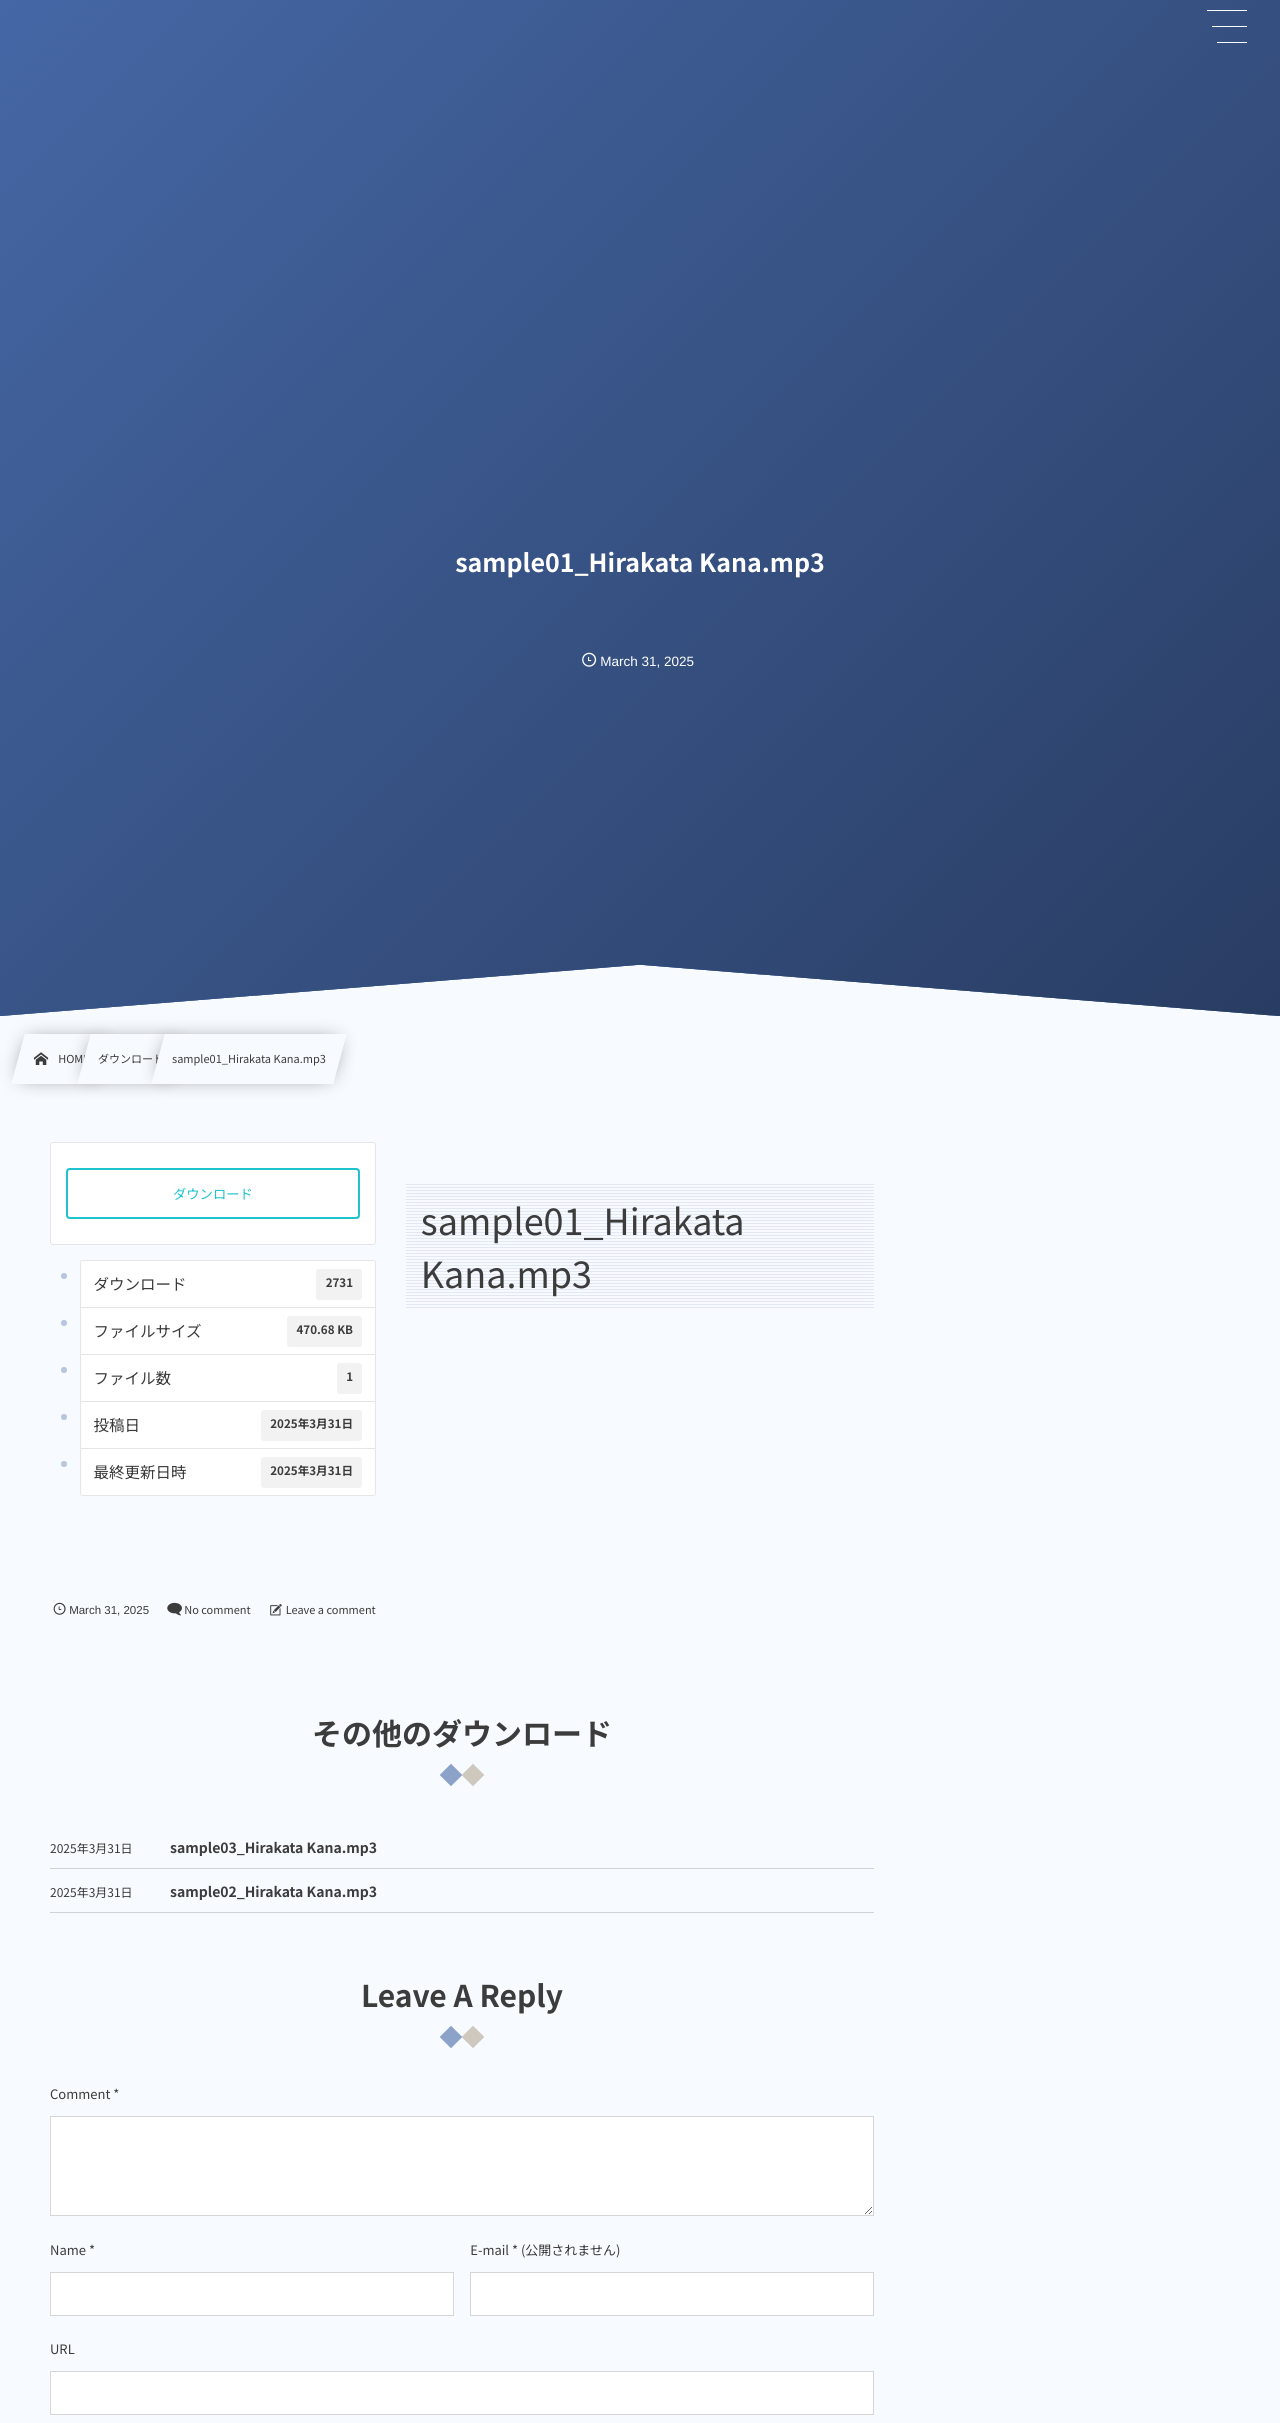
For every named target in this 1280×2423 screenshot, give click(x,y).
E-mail (489, 2249)
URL (62, 2348)
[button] (1228, 27)
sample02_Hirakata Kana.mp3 (273, 1909)
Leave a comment (331, 1610)
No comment (217, 1610)
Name (68, 2249)
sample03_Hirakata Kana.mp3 (273, 1865)
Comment (80, 2093)
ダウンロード (213, 1193)
